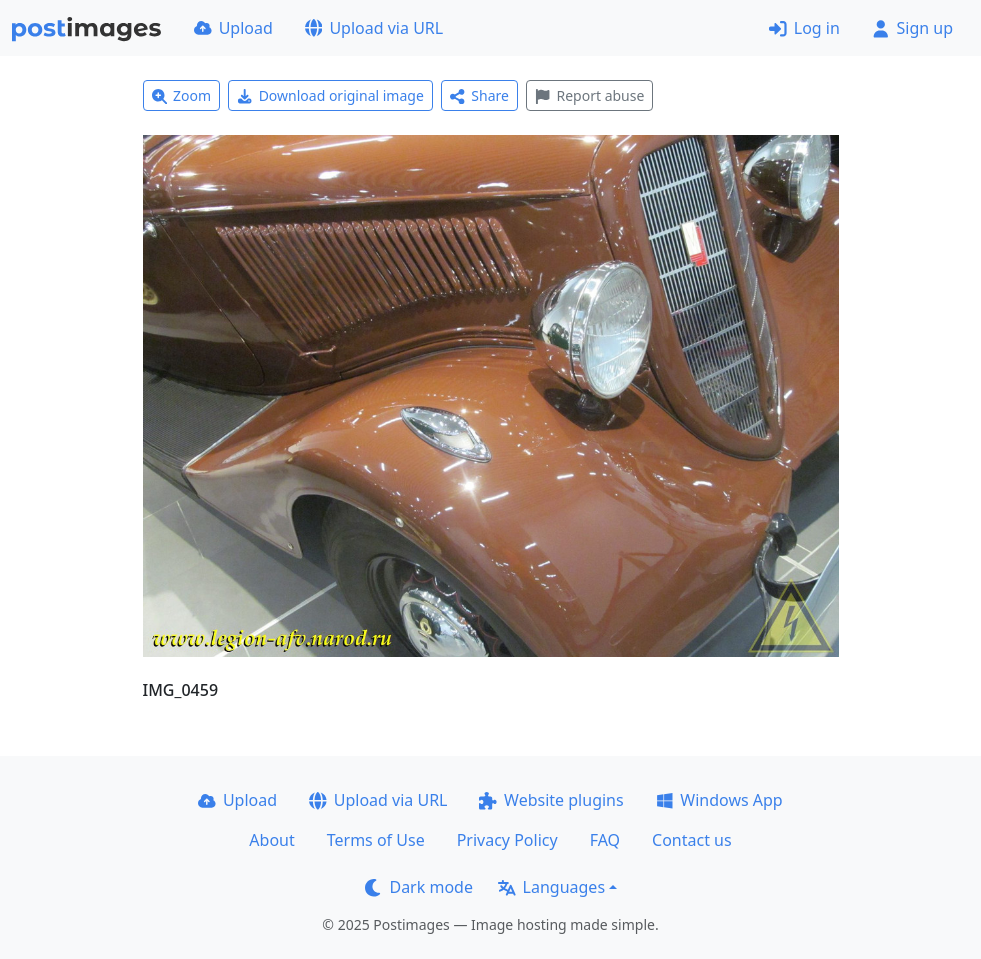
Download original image (330, 95)
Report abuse (589, 95)
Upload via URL (374, 28)
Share (479, 95)
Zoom (182, 95)
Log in (804, 28)
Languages (551, 887)
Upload (233, 28)
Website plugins (551, 800)
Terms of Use (376, 840)
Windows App (719, 800)
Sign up (912, 28)
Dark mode (419, 887)
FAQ (605, 840)
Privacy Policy (507, 840)
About (271, 840)
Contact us (692, 840)
